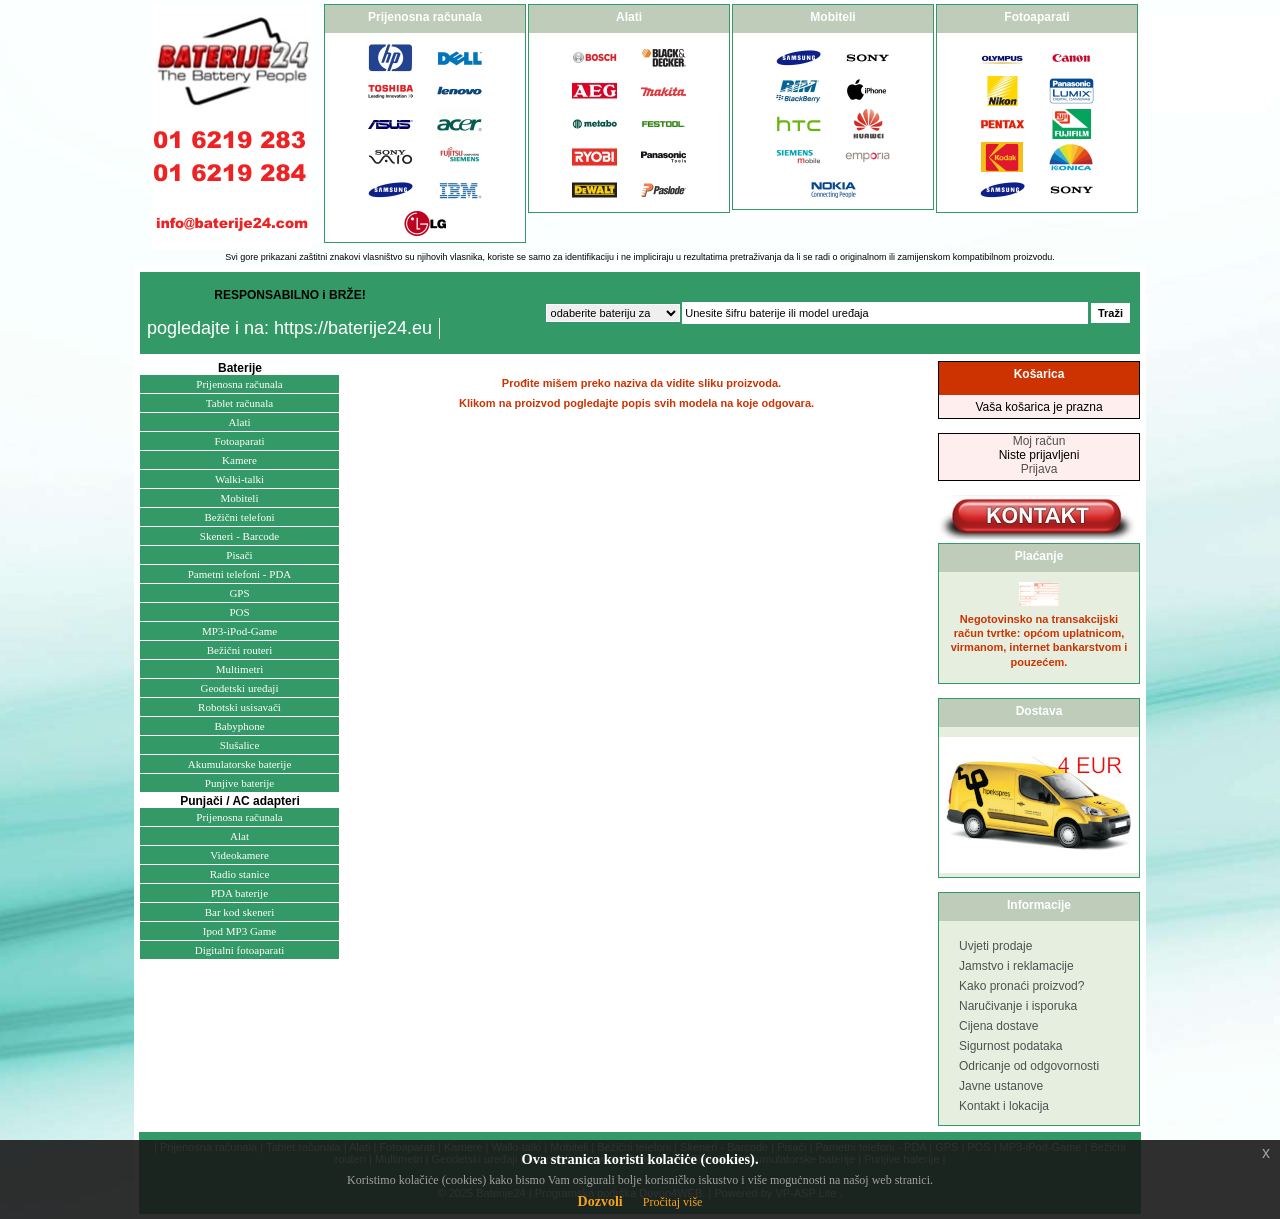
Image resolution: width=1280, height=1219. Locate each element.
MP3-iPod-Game (239, 631)
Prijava (1039, 469)
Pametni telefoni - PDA (240, 574)
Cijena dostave (998, 1026)
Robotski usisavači (239, 707)
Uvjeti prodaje (995, 946)
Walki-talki (239, 479)
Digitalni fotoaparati (240, 950)
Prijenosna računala (239, 384)
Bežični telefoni (240, 517)
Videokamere (239, 855)
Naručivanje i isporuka (1018, 1006)
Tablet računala (239, 403)
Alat (239, 836)
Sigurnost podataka (1010, 1046)
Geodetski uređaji (240, 688)
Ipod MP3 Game (239, 931)
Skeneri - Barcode (239, 536)
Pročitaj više (673, 1202)
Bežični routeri (240, 650)
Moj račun (1039, 441)
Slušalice (240, 745)
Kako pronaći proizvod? (1021, 986)
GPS (239, 593)
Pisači (239, 555)
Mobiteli (240, 498)
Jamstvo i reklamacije (1016, 966)
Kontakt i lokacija (1004, 1106)
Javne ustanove (1001, 1086)
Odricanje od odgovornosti (1029, 1066)
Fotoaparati (239, 441)
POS (239, 612)
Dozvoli (600, 1201)
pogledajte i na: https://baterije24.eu (289, 328)
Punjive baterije (239, 783)
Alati (240, 422)
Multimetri (240, 669)
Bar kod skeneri (240, 912)
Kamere (239, 460)
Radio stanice (240, 874)
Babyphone (239, 726)
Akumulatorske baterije (240, 764)
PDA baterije (239, 893)
